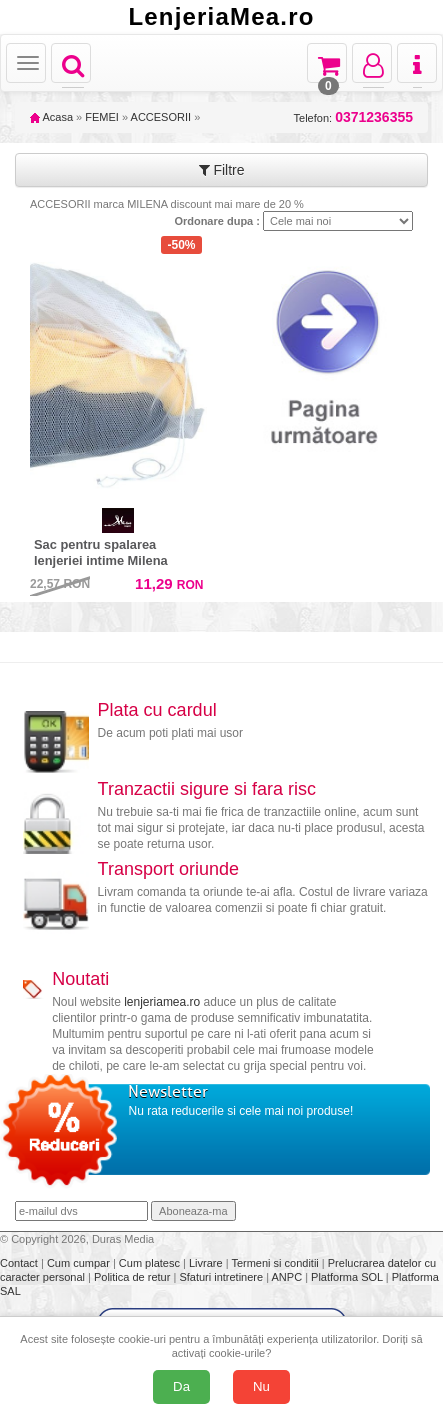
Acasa (51, 117)
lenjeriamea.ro (162, 1002)
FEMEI (102, 117)
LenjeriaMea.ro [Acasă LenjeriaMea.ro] (221, 17)
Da (181, 1386)
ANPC (287, 1277)
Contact (20, 1263)
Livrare (207, 1263)
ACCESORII (161, 117)
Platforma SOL (347, 1277)
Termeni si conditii (276, 1263)
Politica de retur (133, 1277)
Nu (261, 1386)
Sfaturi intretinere (222, 1277)
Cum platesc (151, 1263)
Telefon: (353, 117)
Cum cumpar (80, 1263)
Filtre (222, 170)
